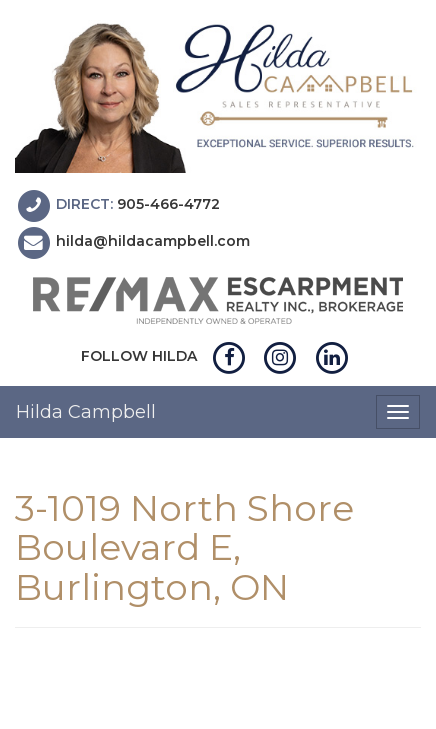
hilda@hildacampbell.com (153, 242)
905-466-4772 (168, 204)
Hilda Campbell (86, 412)
